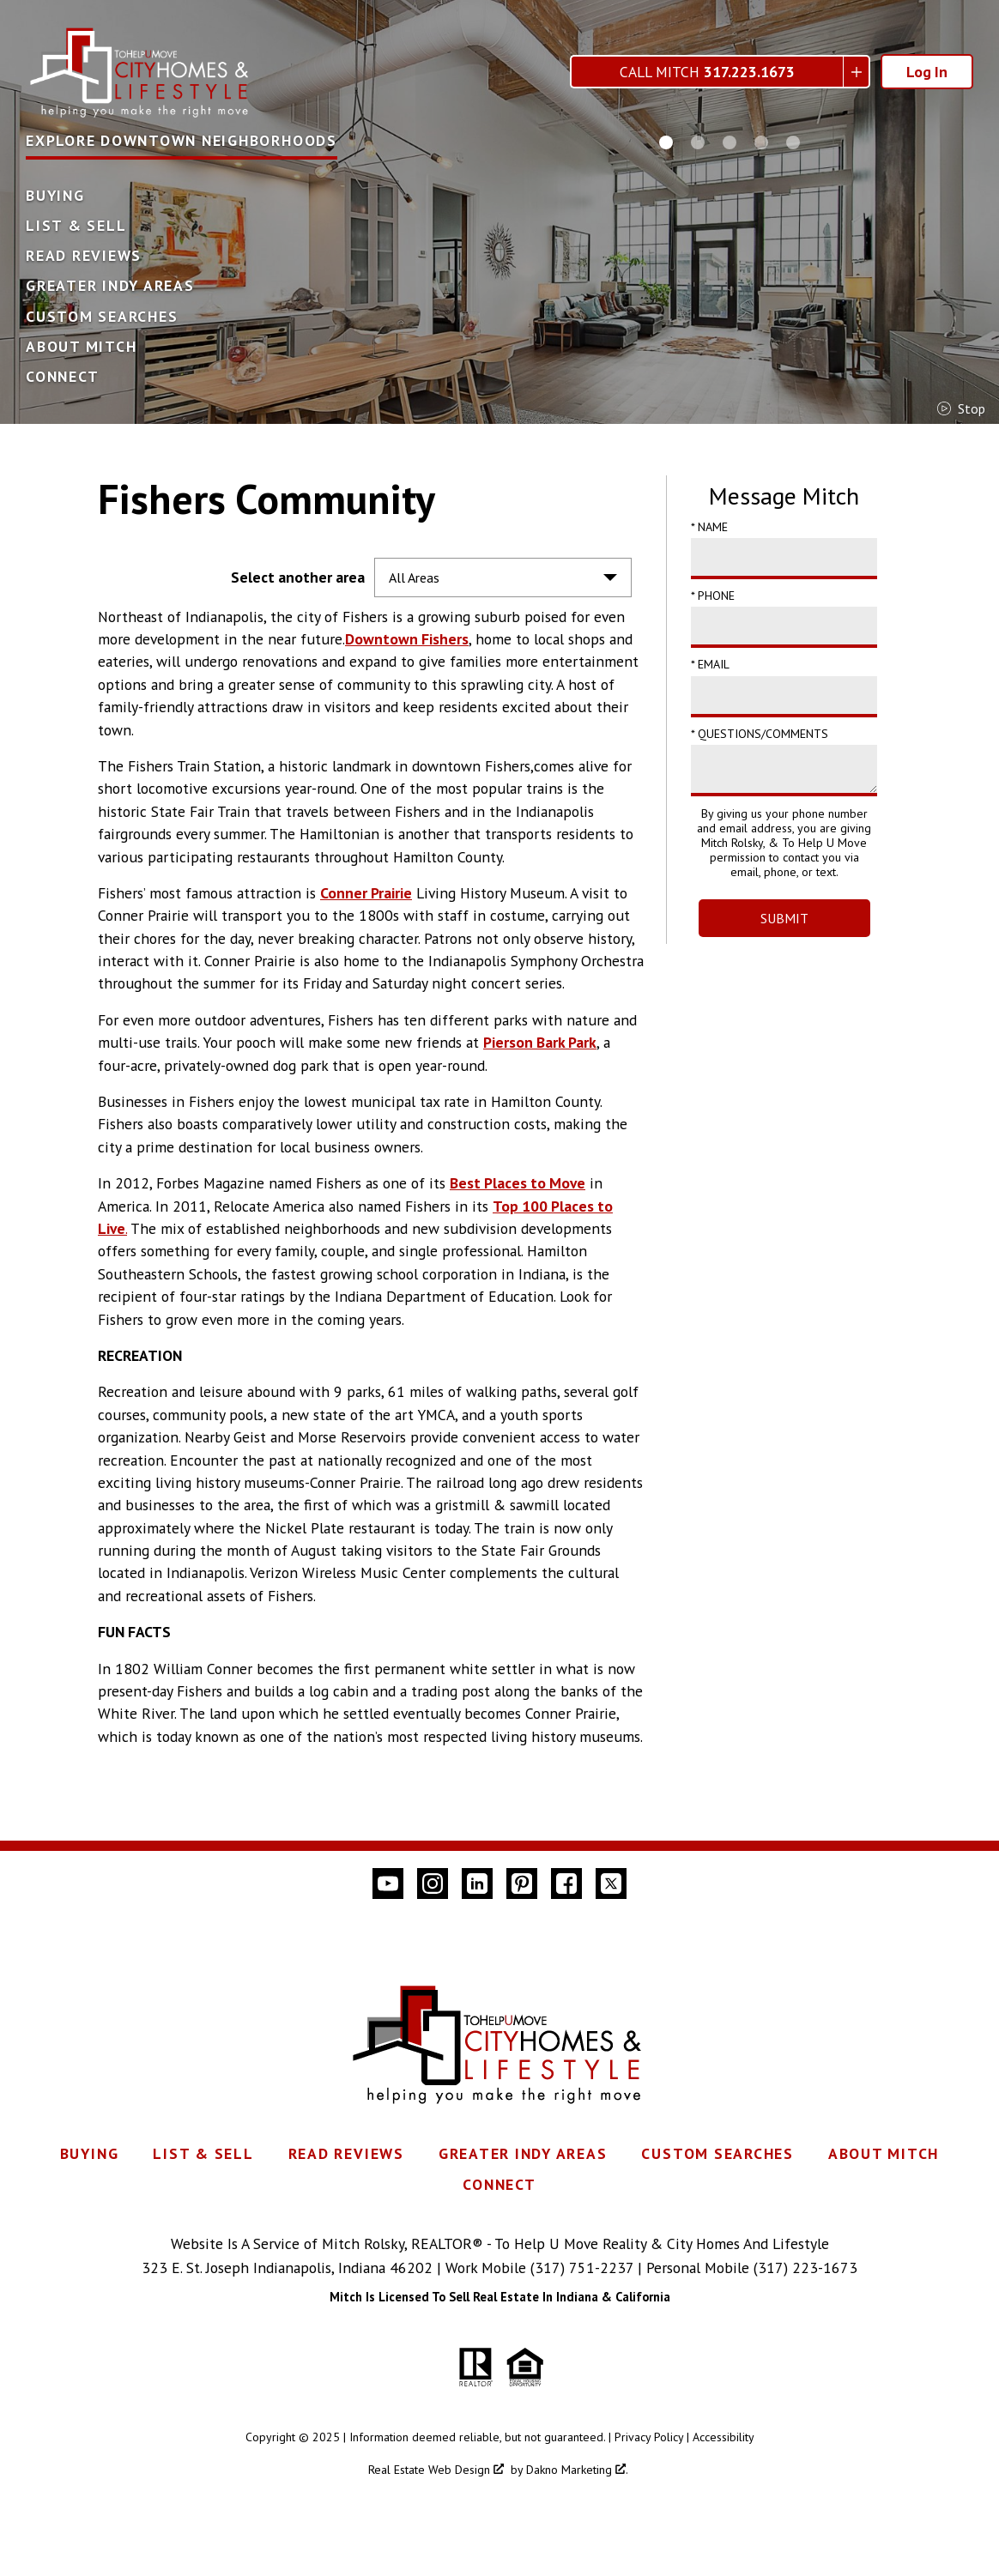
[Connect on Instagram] (432, 1883)
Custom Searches (102, 316)
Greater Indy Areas (110, 285)
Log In (927, 72)
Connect (62, 376)
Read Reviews (84, 255)
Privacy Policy (649, 2437)
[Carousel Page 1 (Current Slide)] (666, 142)
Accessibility (723, 2437)
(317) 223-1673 (805, 2267)
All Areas (414, 577)
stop (961, 408)
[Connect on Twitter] (611, 1883)
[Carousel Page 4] (761, 142)
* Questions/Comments (759, 733)
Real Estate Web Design (436, 2469)
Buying (55, 195)
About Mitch (81, 346)
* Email (710, 664)
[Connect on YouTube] (387, 1883)
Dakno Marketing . (577, 2469)
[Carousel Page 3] (729, 142)
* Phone (713, 595)
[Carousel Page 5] (793, 142)
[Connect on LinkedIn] (477, 1883)
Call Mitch (707, 72)
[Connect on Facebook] (566, 1883)
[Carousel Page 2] (698, 142)
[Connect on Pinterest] (521, 1883)
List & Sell (76, 225)
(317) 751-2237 (581, 2267)
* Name (709, 527)
